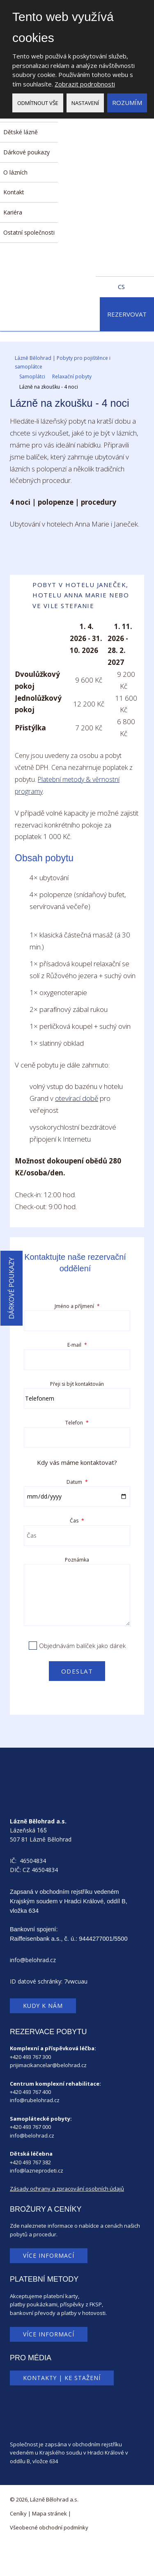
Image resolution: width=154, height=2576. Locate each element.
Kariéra (12, 212)
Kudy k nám (43, 2006)
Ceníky (18, 2513)
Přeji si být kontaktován (77, 1383)
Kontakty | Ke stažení (62, 2378)
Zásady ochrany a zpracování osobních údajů (67, 2188)
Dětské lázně (20, 132)
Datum (77, 1481)
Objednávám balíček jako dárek (82, 1645)
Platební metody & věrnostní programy (67, 785)
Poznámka (77, 1559)
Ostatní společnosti (29, 232)
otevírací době (76, 1098)
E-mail (77, 1344)
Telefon (77, 1422)
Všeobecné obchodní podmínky (49, 2527)
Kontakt (13, 192)
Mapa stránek (49, 2513)
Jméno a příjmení (77, 1306)
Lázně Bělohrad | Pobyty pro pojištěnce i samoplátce (62, 362)
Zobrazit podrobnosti (85, 84)
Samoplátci (32, 376)
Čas (77, 1520)
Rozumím (127, 102)
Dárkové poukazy (26, 152)
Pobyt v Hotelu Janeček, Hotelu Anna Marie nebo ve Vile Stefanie (71, 595)
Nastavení (85, 103)
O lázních (15, 172)
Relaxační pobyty (72, 376)
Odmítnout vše (37, 103)
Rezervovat (127, 314)
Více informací (48, 2255)
